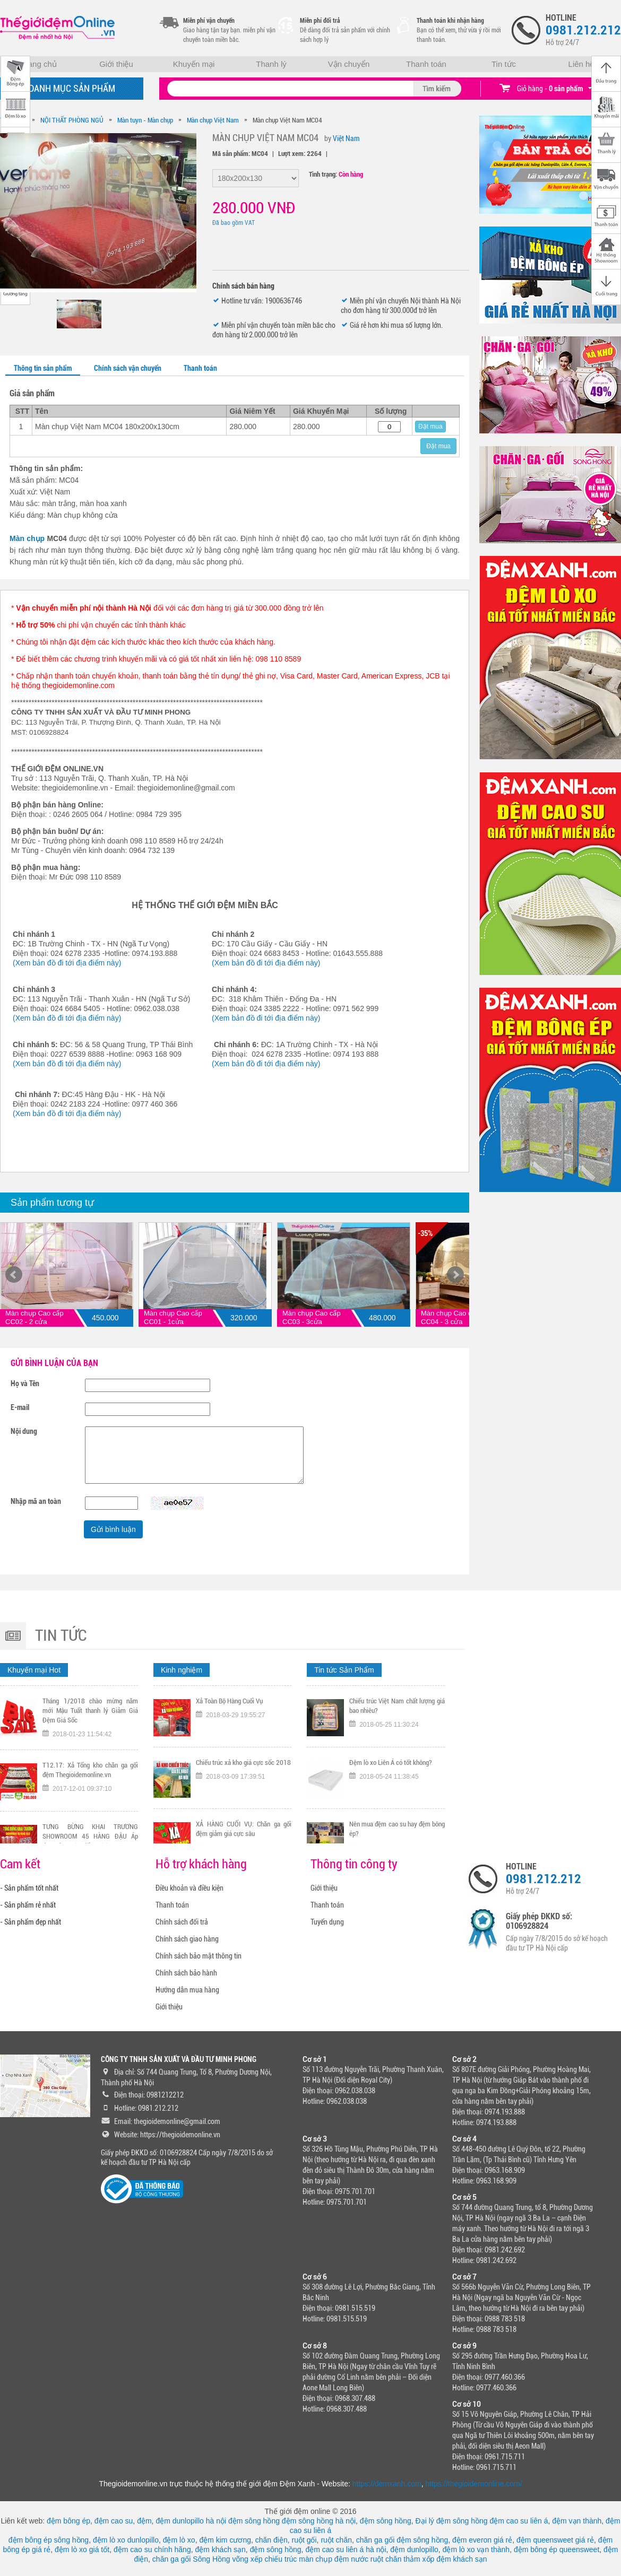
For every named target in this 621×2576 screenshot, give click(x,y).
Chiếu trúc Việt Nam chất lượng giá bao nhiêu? (397, 1765)
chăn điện (271, 2540)
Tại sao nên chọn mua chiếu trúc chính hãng (397, 1704)
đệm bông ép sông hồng (48, 2540)
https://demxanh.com (386, 2483)
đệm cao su (113, 2521)
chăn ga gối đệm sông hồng (402, 2540)
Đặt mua (430, 426)
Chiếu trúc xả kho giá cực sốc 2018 (243, 1822)
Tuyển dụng (327, 1922)
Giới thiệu (116, 63)
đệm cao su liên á (519, 2521)
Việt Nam (346, 138)
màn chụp (315, 2559)
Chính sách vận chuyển (127, 368)
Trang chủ (39, 63)
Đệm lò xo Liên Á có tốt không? (390, 1822)
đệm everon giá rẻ (482, 2540)
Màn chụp (27, 538)
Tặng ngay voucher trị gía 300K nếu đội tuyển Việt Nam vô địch (90, 1704)
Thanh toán (426, 63)
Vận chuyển (349, 63)
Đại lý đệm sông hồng (452, 2521)
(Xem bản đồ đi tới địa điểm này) (67, 963)
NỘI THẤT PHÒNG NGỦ (72, 120)
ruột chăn (336, 2540)
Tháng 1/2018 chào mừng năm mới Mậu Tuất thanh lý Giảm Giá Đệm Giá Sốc (90, 1770)
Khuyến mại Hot (34, 1670)
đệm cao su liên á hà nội (345, 2549)
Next (455, 1274)
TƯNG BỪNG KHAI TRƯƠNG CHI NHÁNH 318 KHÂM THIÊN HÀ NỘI (243, 1704)
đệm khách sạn (220, 2549)
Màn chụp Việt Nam (213, 120)
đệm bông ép (68, 2521)
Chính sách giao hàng (187, 1939)
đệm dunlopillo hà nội (191, 2521)
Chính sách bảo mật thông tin (199, 1956)
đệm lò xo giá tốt (82, 2549)
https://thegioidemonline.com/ (474, 2483)
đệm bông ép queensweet (556, 2549)
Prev (13, 1274)
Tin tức (503, 63)
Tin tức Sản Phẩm (344, 1670)
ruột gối (303, 2540)
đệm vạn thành (576, 2521)
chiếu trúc (280, 2559)
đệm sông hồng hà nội (319, 2521)
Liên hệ (581, 63)
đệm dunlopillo (414, 2549)
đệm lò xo (179, 2540)
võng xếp (247, 2559)
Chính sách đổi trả (182, 1922)
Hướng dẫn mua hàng (187, 1990)
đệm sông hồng (254, 2521)
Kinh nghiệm (181, 1670)
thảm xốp (418, 2559)
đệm (144, 2521)
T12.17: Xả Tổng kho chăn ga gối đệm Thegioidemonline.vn (90, 1830)
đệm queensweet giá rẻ (555, 2540)
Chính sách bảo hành (186, 1973)
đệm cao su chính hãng (152, 2549)
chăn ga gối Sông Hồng (191, 2559)
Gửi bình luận (113, 1529)
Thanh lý (271, 63)
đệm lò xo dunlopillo (126, 2540)
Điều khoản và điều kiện (189, 1888)
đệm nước (351, 2559)
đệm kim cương (225, 2540)
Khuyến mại (194, 63)
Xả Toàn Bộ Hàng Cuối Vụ (229, 1761)
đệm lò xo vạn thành (476, 2549)
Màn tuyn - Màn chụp (145, 120)
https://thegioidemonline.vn (180, 2134)
